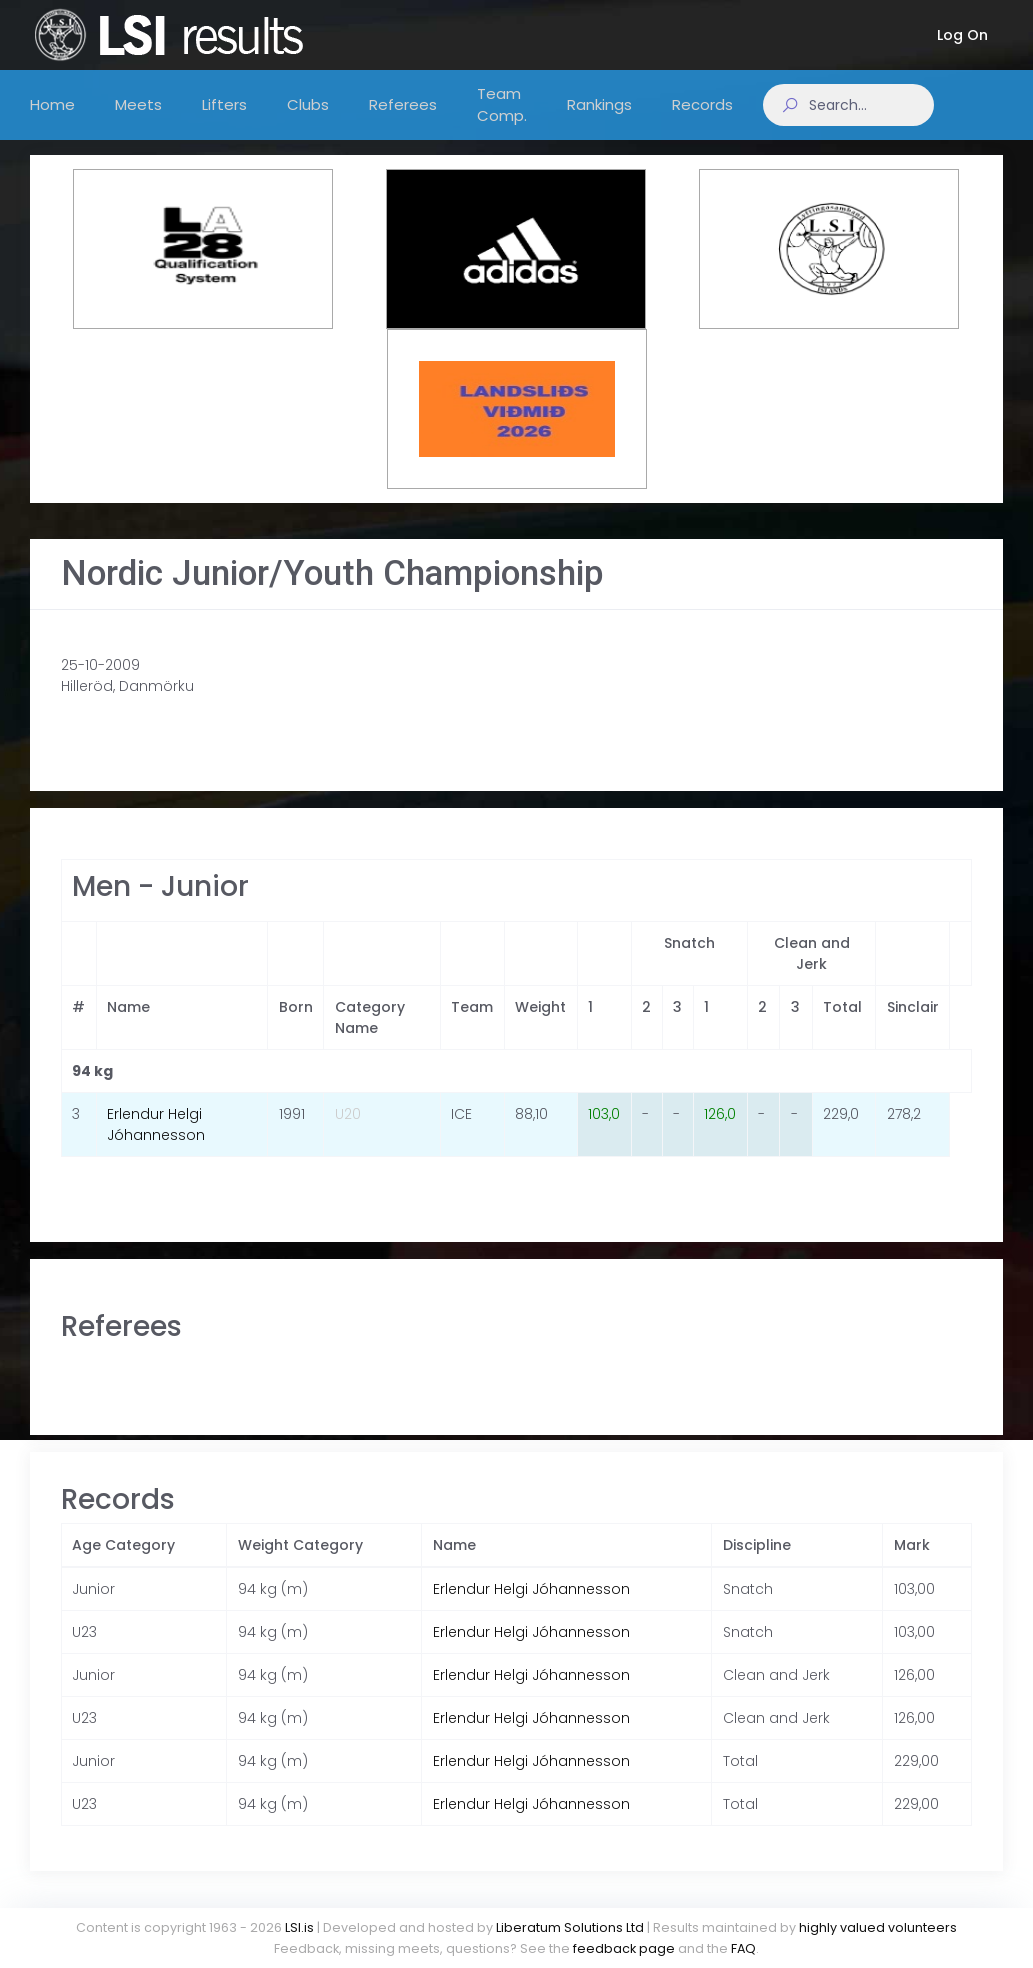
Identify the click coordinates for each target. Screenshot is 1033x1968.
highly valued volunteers (878, 1927)
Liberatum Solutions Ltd (570, 1927)
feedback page (624, 1948)
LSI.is (299, 1927)
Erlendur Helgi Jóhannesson (156, 1144)
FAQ (743, 1948)
